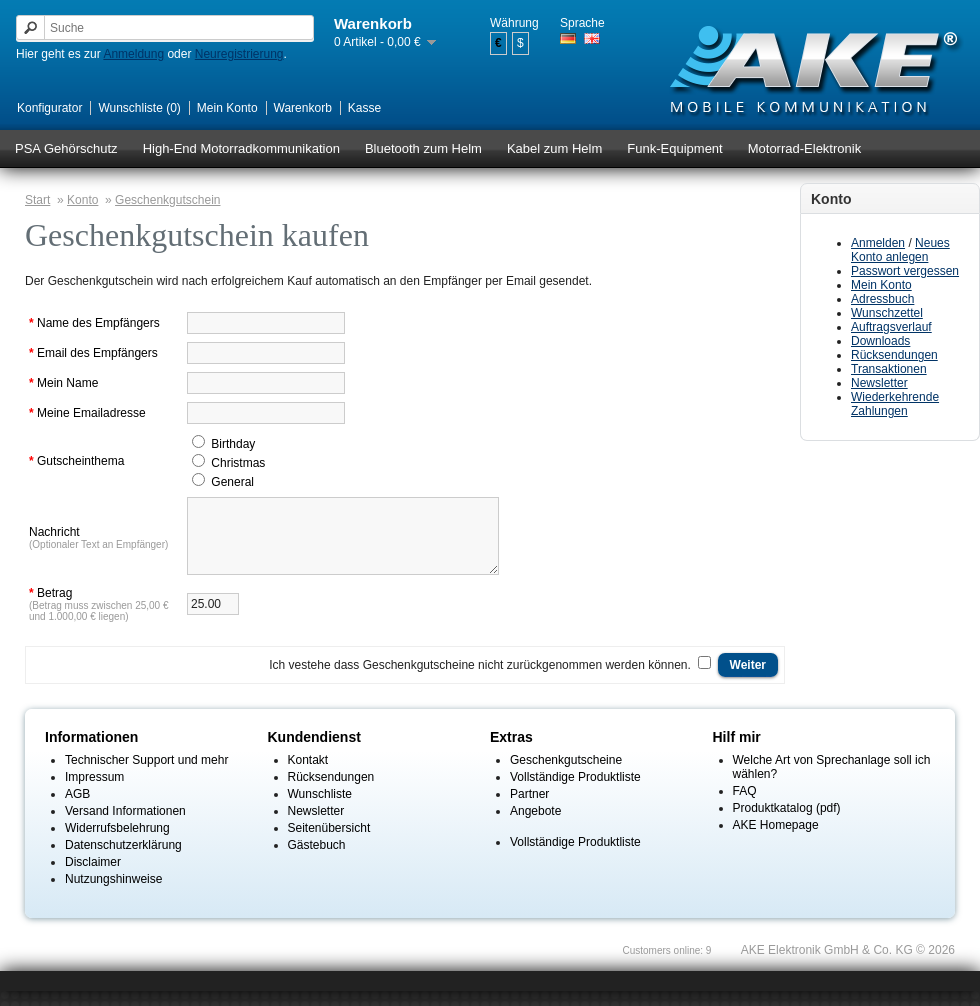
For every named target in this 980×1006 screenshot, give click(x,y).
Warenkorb (303, 108)
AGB (77, 809)
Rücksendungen (894, 355)
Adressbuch (882, 299)
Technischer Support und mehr (146, 775)
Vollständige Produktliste (575, 792)
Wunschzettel (887, 313)
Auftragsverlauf (891, 327)
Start (37, 200)
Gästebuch (317, 860)
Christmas (238, 463)
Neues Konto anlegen (900, 250)
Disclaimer (93, 877)
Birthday (233, 444)
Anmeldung (133, 54)
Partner (529, 809)
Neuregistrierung (239, 54)
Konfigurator (49, 108)
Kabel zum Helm (554, 148)
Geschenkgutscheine (566, 775)
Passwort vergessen (905, 271)
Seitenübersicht (329, 843)
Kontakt (308, 775)
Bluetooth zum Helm (423, 148)
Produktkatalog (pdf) (787, 823)
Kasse (364, 108)
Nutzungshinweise (113, 894)
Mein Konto (227, 108)
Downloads (880, 341)
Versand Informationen (125, 826)
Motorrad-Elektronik (804, 148)
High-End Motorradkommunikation (241, 148)
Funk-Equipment (674, 148)
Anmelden (878, 243)
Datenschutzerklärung (123, 860)
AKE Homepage (776, 840)
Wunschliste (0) (139, 108)
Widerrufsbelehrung (117, 843)
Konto (82, 200)
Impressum (94, 792)
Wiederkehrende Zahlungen (895, 404)
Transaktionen (889, 369)
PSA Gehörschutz (66, 148)
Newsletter (879, 383)
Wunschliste (320, 809)
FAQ (745, 806)
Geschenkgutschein (167, 200)
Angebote (535, 826)
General (232, 482)
